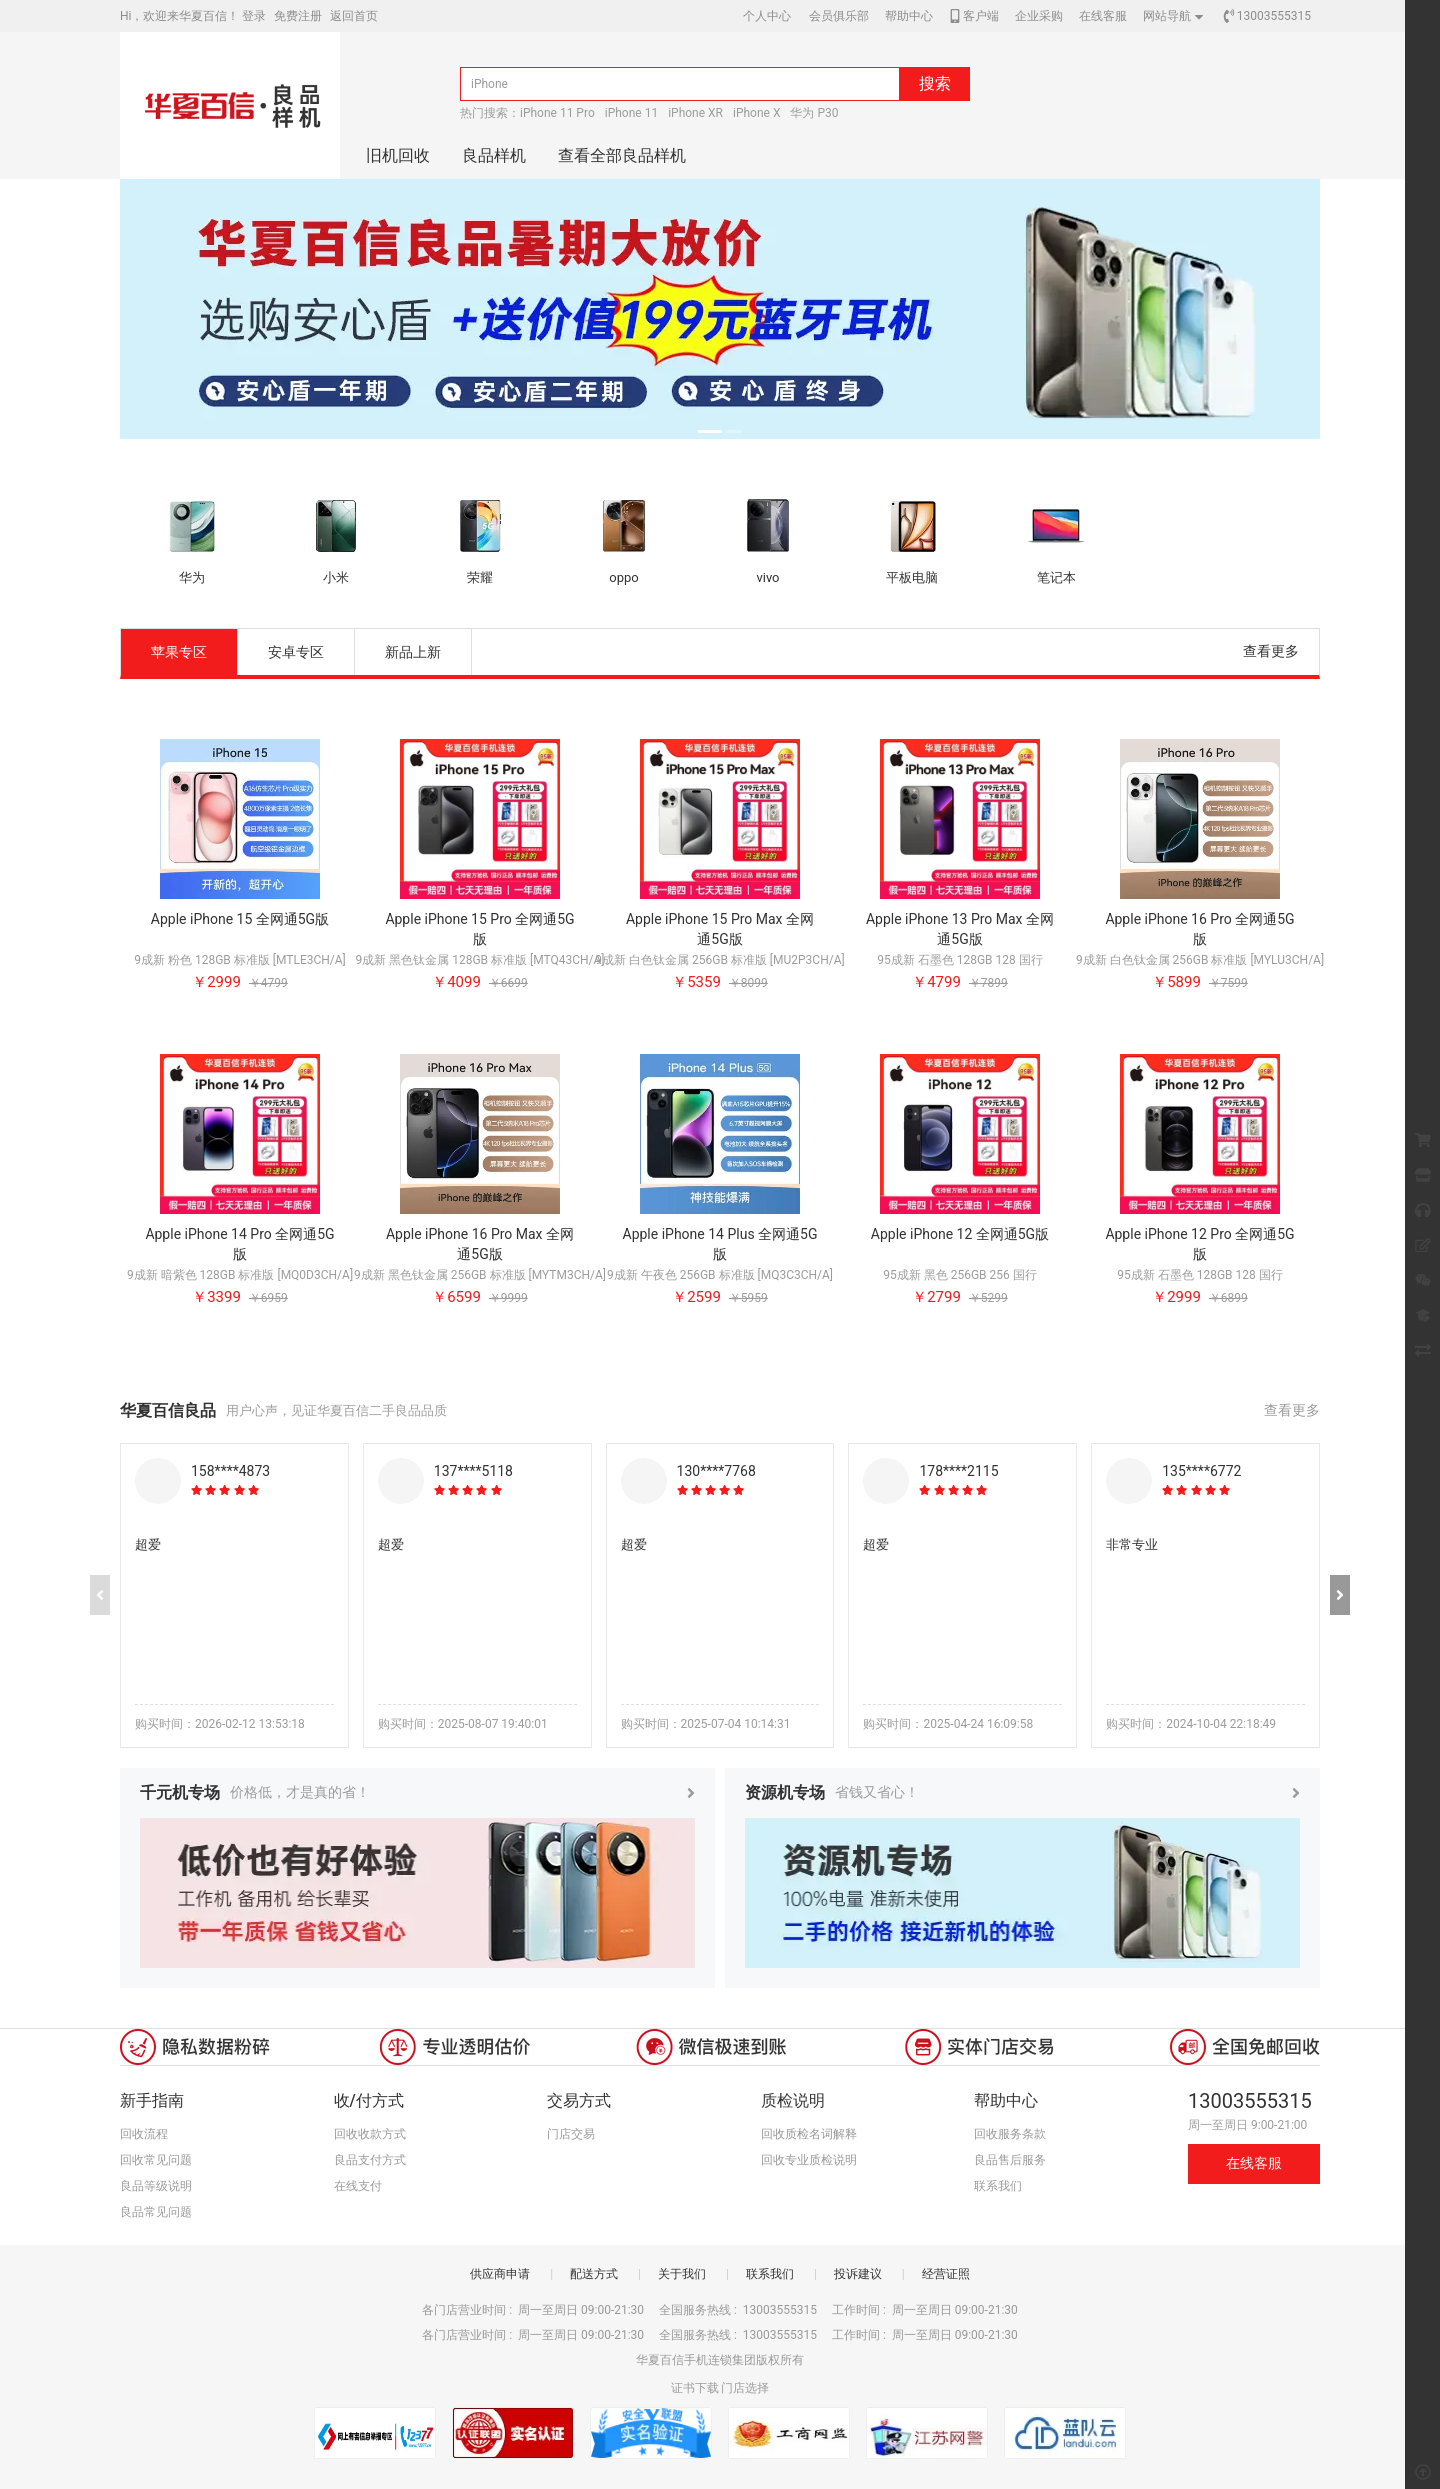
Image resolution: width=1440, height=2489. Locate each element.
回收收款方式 (370, 2134)
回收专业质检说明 (809, 2160)
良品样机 (494, 155)
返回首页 (354, 16)
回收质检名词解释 (809, 2134)
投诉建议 (858, 2274)
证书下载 (695, 2388)
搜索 (935, 83)
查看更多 (1271, 651)
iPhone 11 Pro (557, 113)
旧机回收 (398, 155)
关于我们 (682, 2274)
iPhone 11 (631, 113)
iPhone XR (695, 113)
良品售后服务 (1010, 2160)
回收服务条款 (1010, 2134)
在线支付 (358, 2186)
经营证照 (946, 2274)
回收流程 (144, 2134)
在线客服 (1254, 2163)
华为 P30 (814, 113)
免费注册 (298, 16)
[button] (1340, 1595)
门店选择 (745, 2388)
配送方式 (594, 2274)
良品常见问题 (156, 2212)
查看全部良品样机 (622, 155)
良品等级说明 (156, 2186)
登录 (254, 16)
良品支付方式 (370, 2160)
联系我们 (998, 2186)
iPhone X (756, 113)
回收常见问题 (156, 2160)
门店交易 (571, 2134)
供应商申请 (500, 2274)
